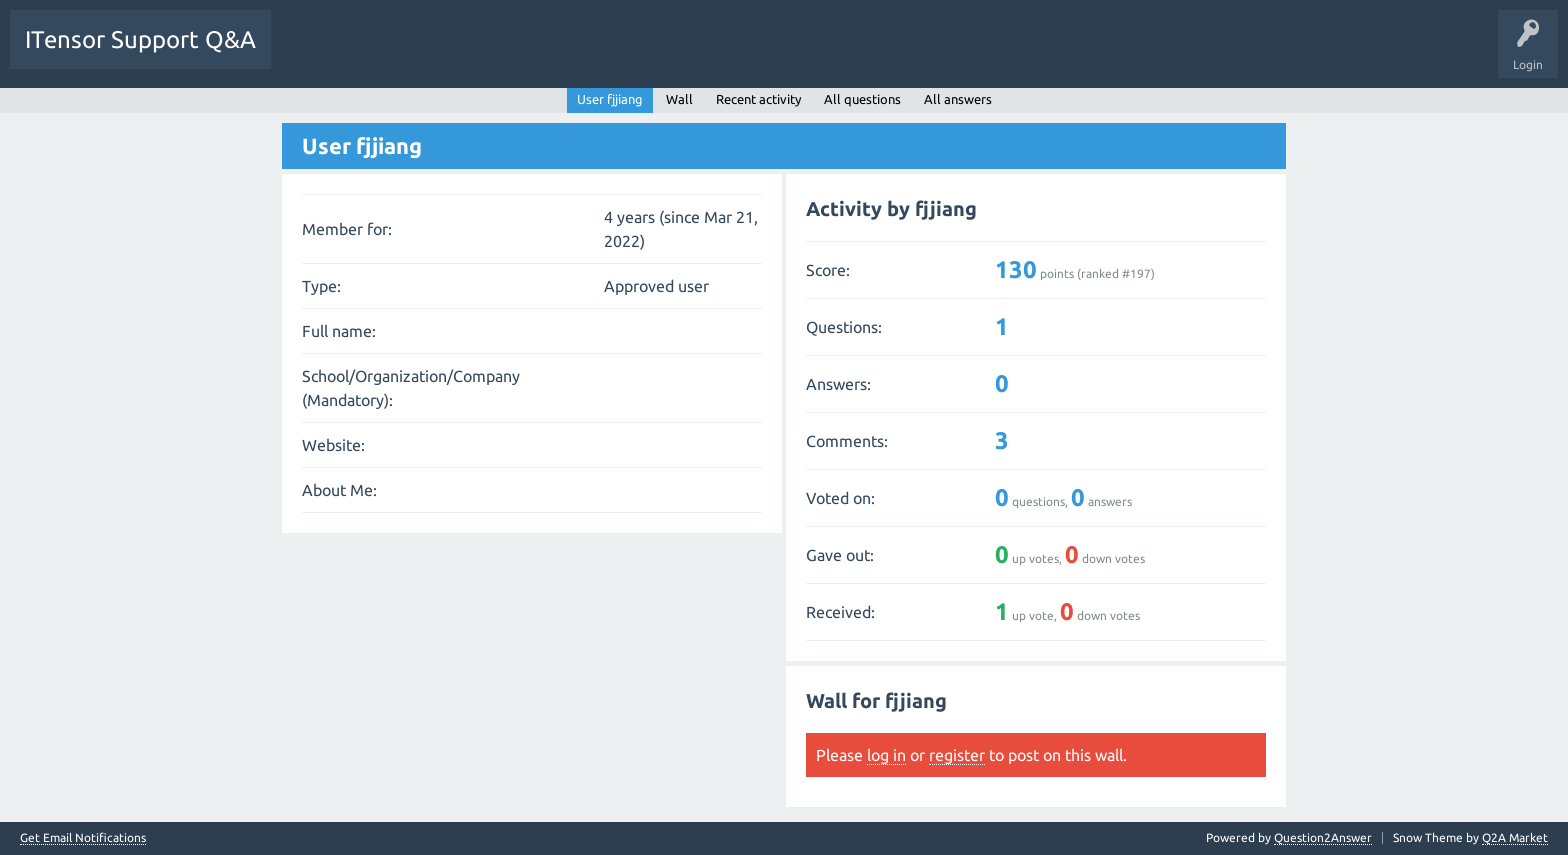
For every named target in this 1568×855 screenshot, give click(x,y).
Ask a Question (620, 54)
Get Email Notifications (83, 838)
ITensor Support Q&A (140, 39)
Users (536, 54)
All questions (862, 99)
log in (886, 755)
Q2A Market (1515, 837)
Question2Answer (1323, 837)
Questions (313, 54)
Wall (679, 99)
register (957, 755)
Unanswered (397, 54)
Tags (474, 54)
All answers (958, 99)
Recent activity (758, 99)
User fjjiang (610, 99)
